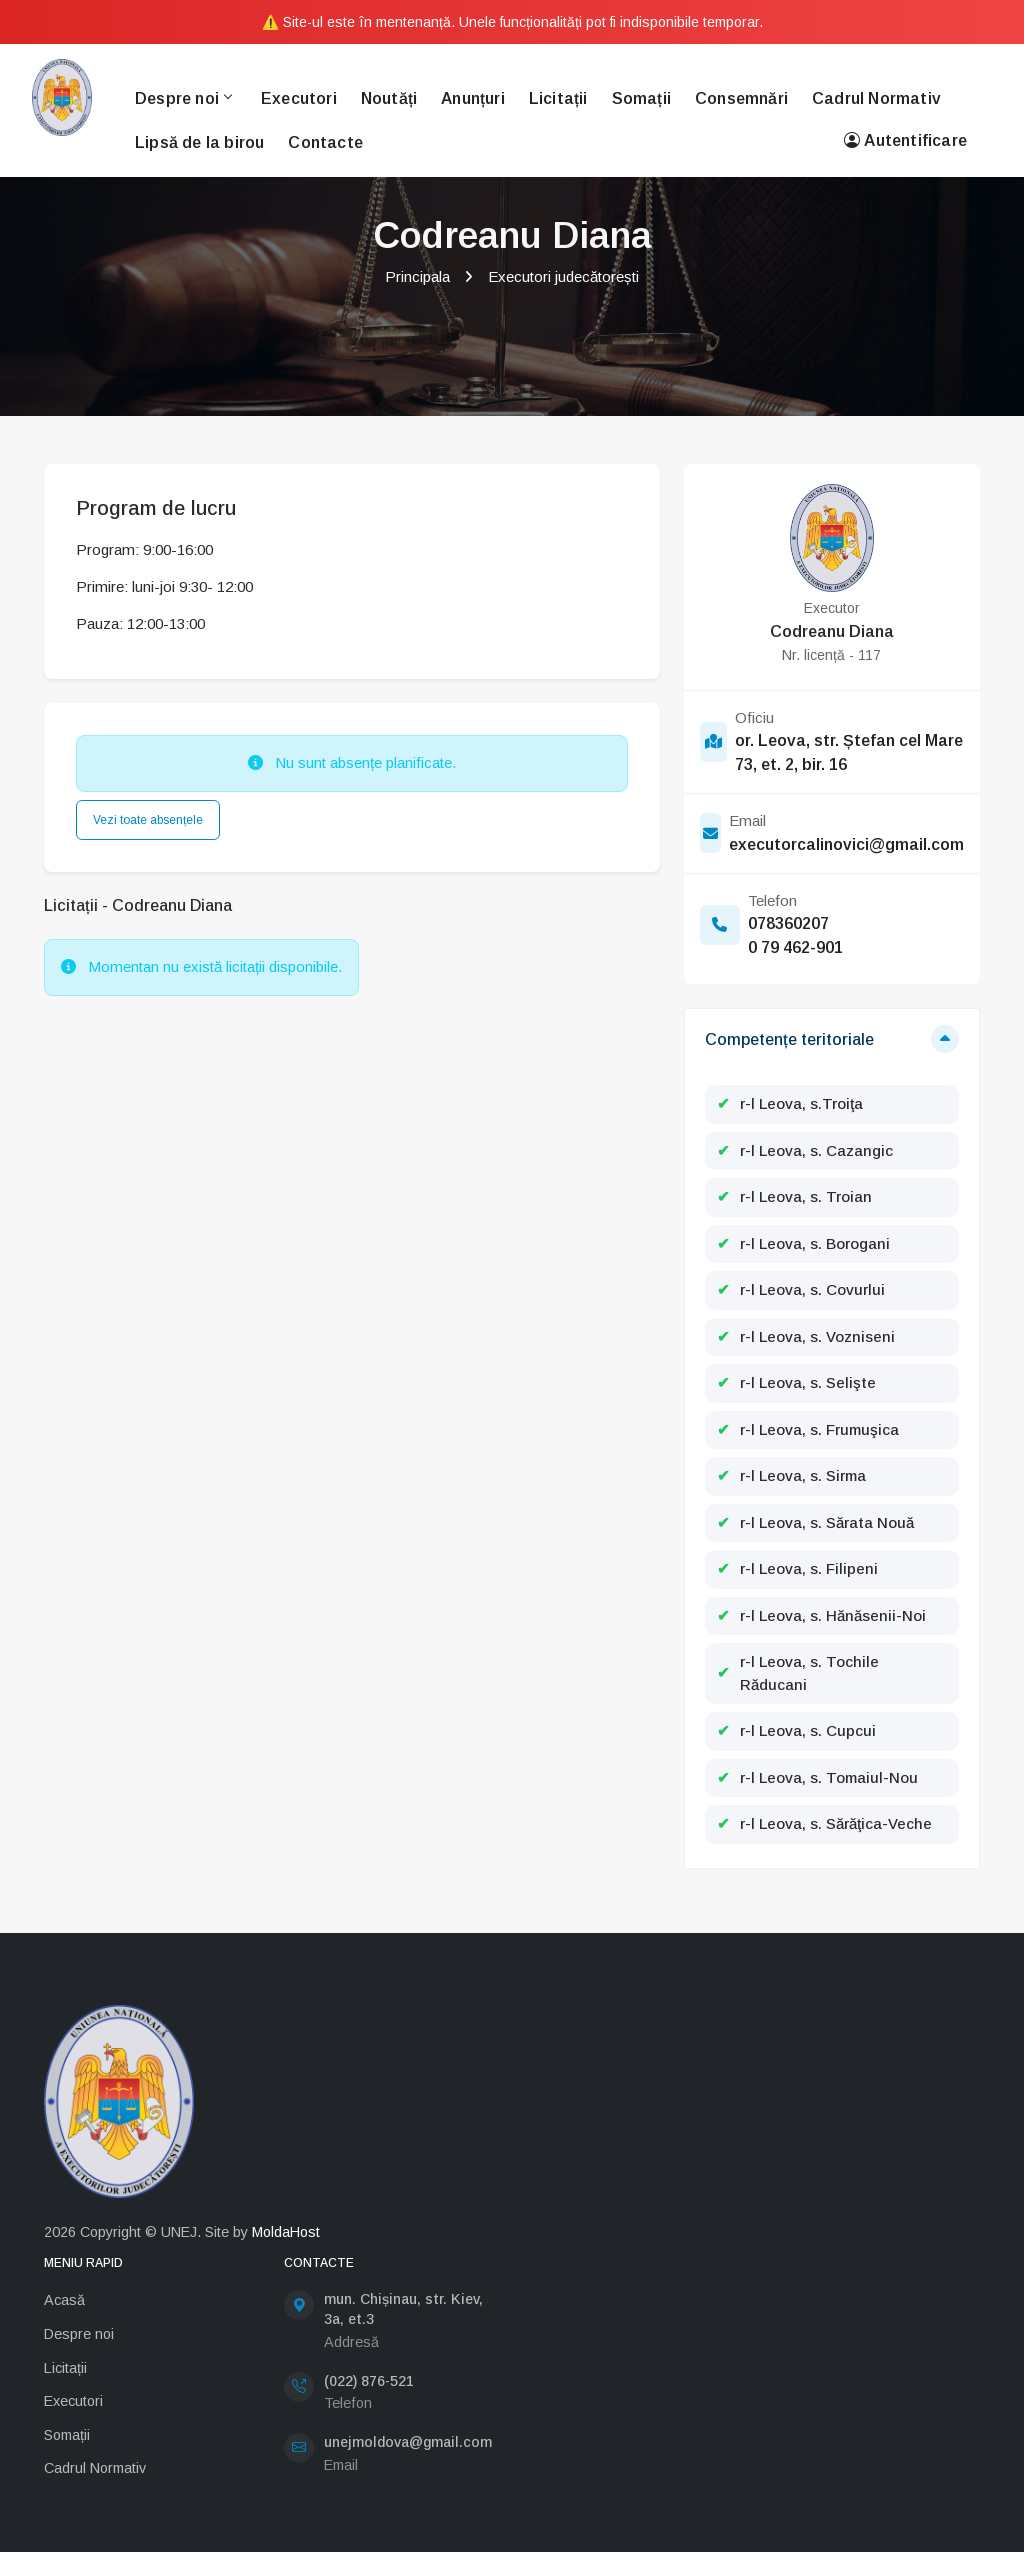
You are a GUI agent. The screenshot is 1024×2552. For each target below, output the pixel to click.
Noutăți (389, 98)
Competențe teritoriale (789, 1039)
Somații (641, 98)
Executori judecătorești (563, 276)
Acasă (64, 2300)
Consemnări (741, 98)
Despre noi (183, 98)
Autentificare (905, 141)
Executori (299, 98)
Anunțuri (473, 98)
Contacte (325, 142)
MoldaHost (286, 2232)
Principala (417, 276)
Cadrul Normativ (876, 98)
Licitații (558, 98)
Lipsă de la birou (199, 142)
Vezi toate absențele (148, 820)
